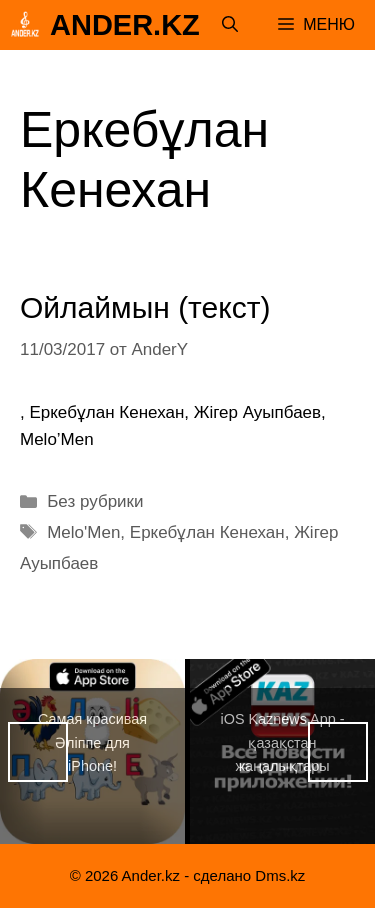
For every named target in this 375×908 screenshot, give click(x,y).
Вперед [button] (338, 752)
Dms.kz (280, 875)
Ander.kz (125, 25)
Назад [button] (38, 752)
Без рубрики (95, 501)
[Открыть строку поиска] (230, 25)
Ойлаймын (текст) (145, 307)
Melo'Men (83, 532)
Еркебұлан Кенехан (207, 532)
